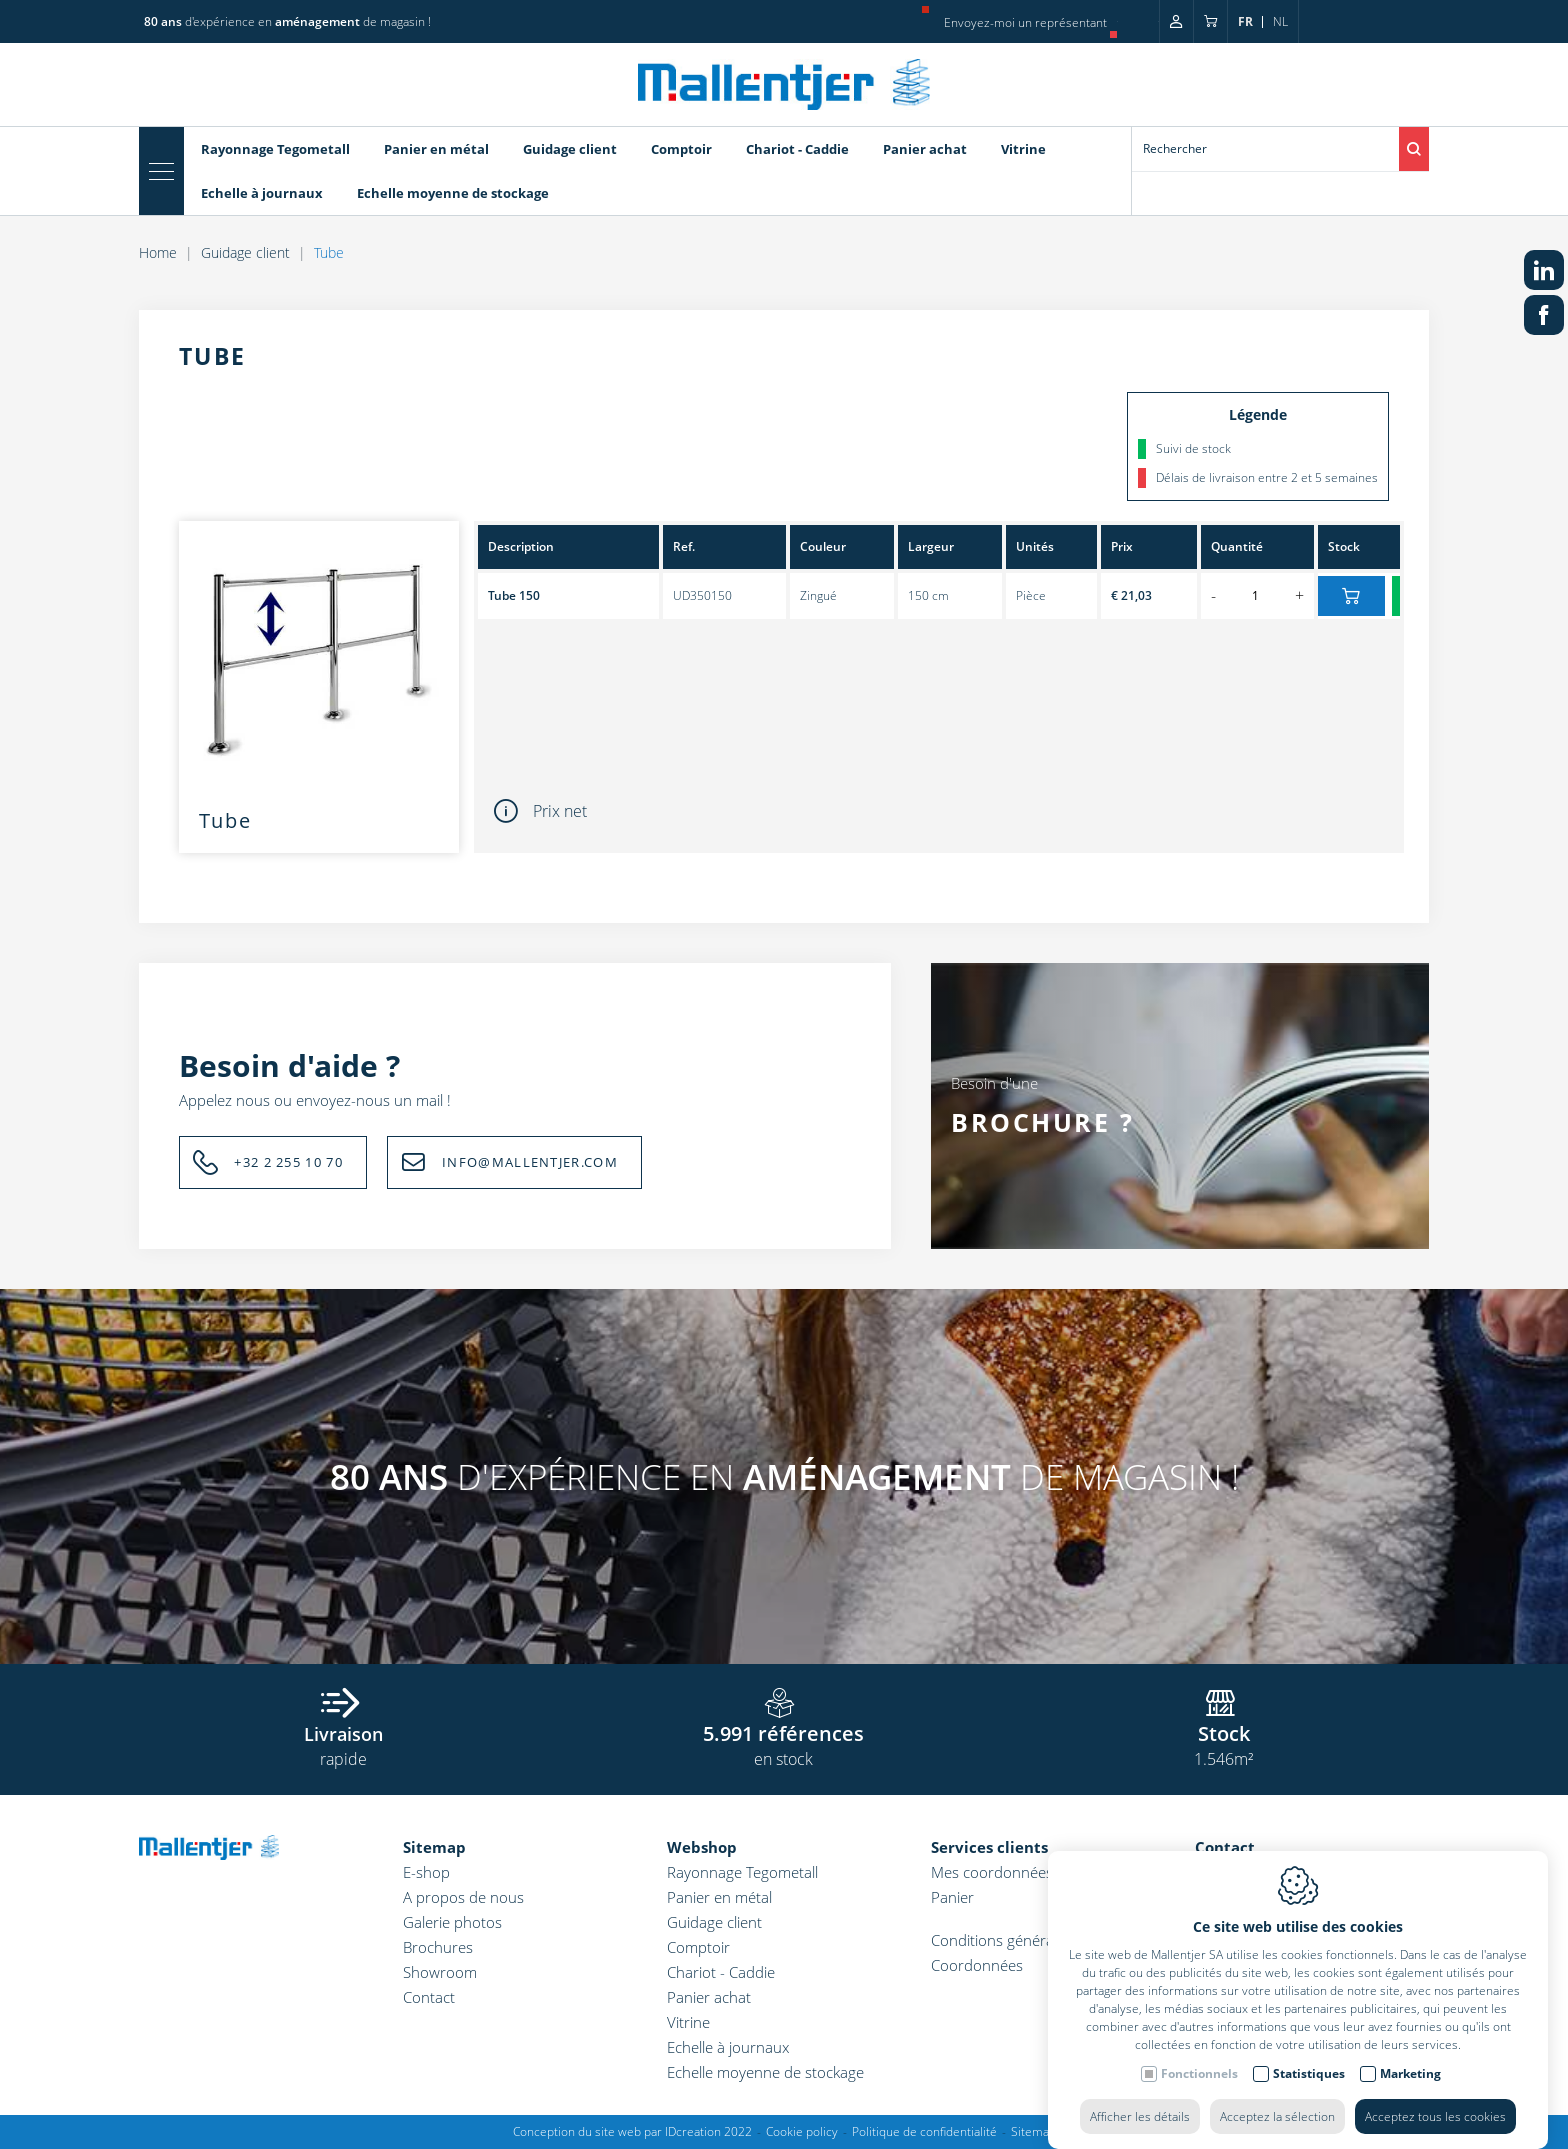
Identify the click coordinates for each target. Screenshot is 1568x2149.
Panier (952, 1897)
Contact (429, 1997)
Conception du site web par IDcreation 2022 (632, 2131)
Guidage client (714, 1922)
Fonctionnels (1199, 2097)
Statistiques (1309, 2097)
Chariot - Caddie (721, 1972)
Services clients (989, 1847)
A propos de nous (463, 1897)
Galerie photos (452, 1922)
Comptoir (698, 1947)
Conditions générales (1001, 1940)
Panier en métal (719, 1897)
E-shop (426, 1872)
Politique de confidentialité (924, 2131)
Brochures (438, 1947)
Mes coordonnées (992, 1872)
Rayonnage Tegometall (742, 1872)
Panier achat (709, 1997)
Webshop (702, 1847)
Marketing (1410, 2097)
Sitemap (434, 1847)
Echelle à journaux (728, 2047)
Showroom (440, 1972)
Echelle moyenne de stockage (765, 2072)
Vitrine (688, 2022)
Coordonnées (977, 1965)
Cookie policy (802, 2131)
